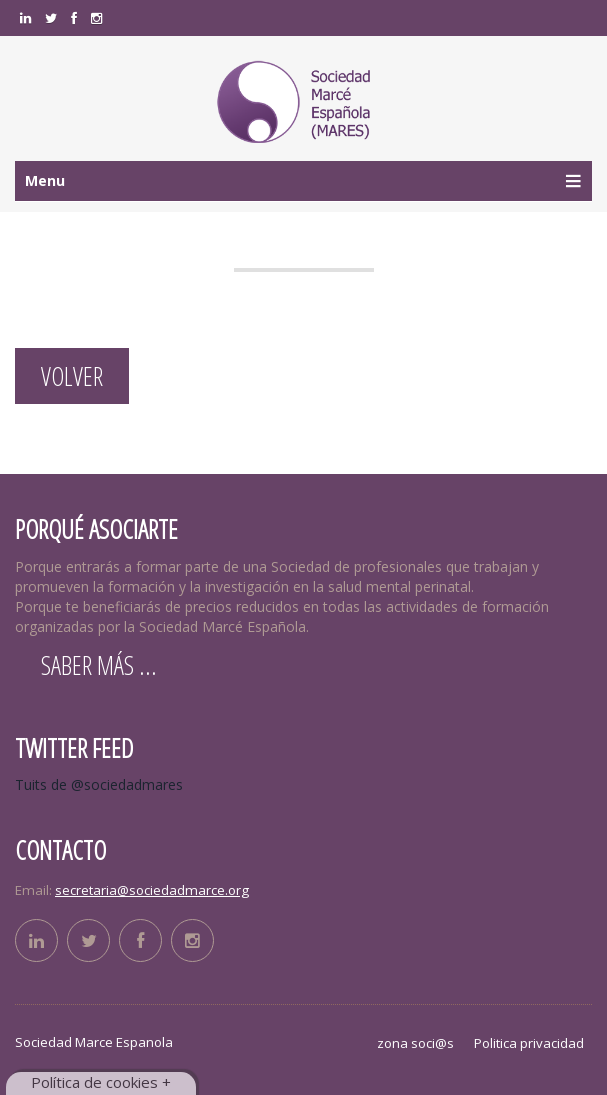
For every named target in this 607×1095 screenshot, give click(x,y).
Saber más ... (99, 665)
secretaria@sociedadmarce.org (152, 890)
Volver (72, 376)
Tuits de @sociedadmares (99, 784)
